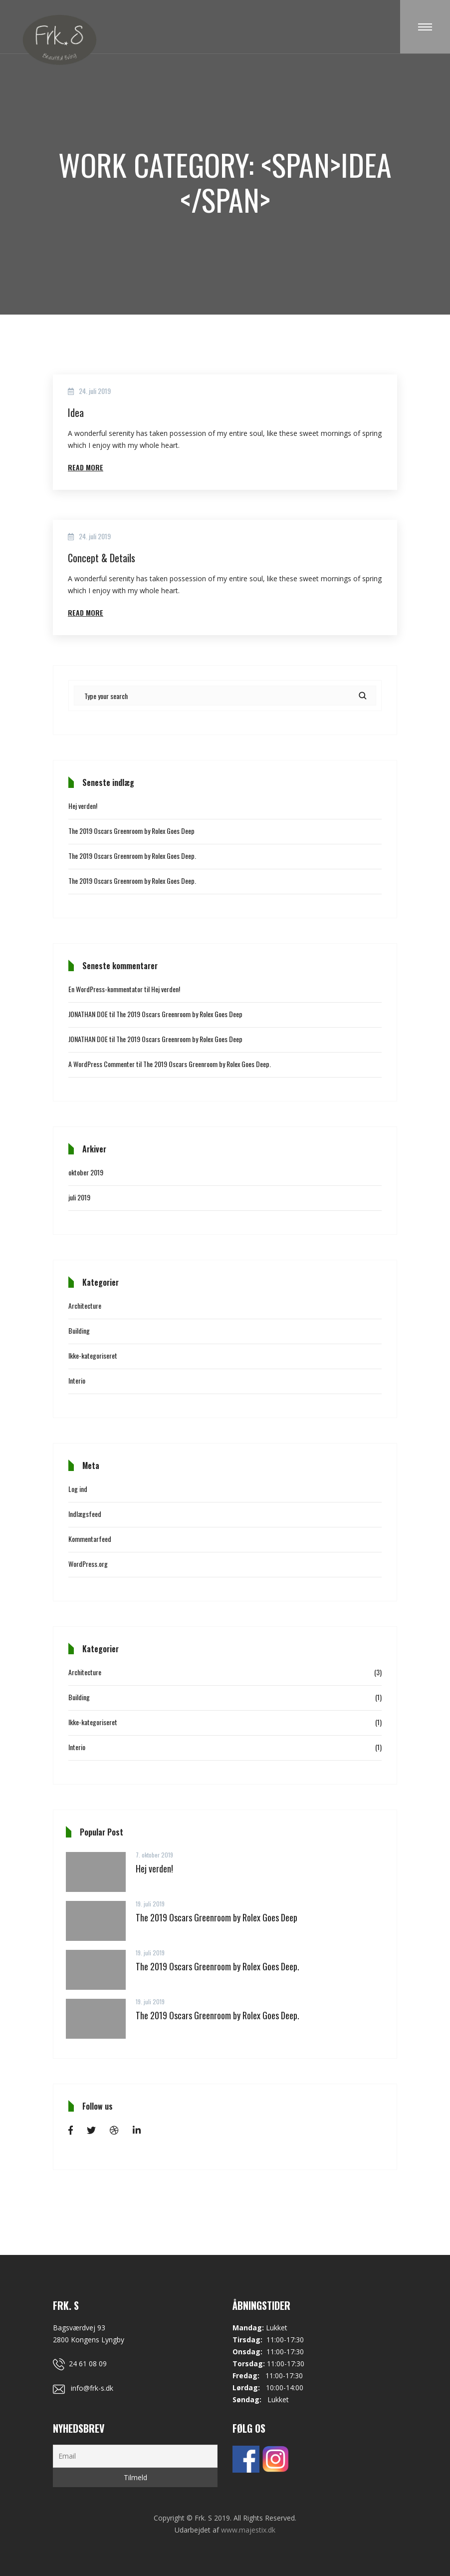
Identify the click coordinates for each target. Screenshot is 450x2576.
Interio (76, 1380)
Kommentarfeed (89, 1538)
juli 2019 (79, 1197)
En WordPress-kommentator (105, 989)
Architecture (84, 1305)
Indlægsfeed (84, 1513)
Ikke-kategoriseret (92, 1355)
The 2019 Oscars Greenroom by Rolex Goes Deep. (132, 855)
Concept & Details (101, 558)
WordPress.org (88, 1563)
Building (79, 1330)
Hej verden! (82, 805)
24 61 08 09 (80, 2363)
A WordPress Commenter (101, 1064)
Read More (85, 467)
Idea (76, 412)
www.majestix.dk (248, 2530)
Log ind (77, 1488)
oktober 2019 (85, 1172)
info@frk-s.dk (83, 2388)
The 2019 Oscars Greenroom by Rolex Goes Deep (131, 830)
